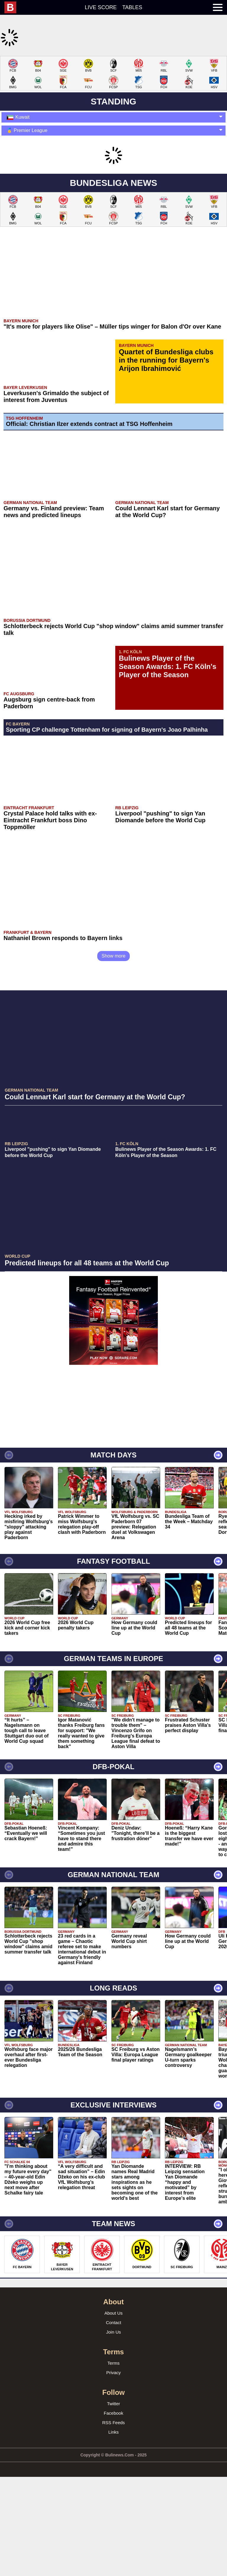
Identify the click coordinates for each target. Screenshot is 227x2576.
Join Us (113, 2410)
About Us (113, 2391)
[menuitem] (13, 7)
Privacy (113, 2450)
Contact (113, 2400)
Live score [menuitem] (101, 7)
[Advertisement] (113, 97)
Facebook (113, 2491)
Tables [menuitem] (132, 7)
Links (113, 2510)
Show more (114, 1034)
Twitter (113, 2482)
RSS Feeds (113, 2500)
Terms (114, 2441)
